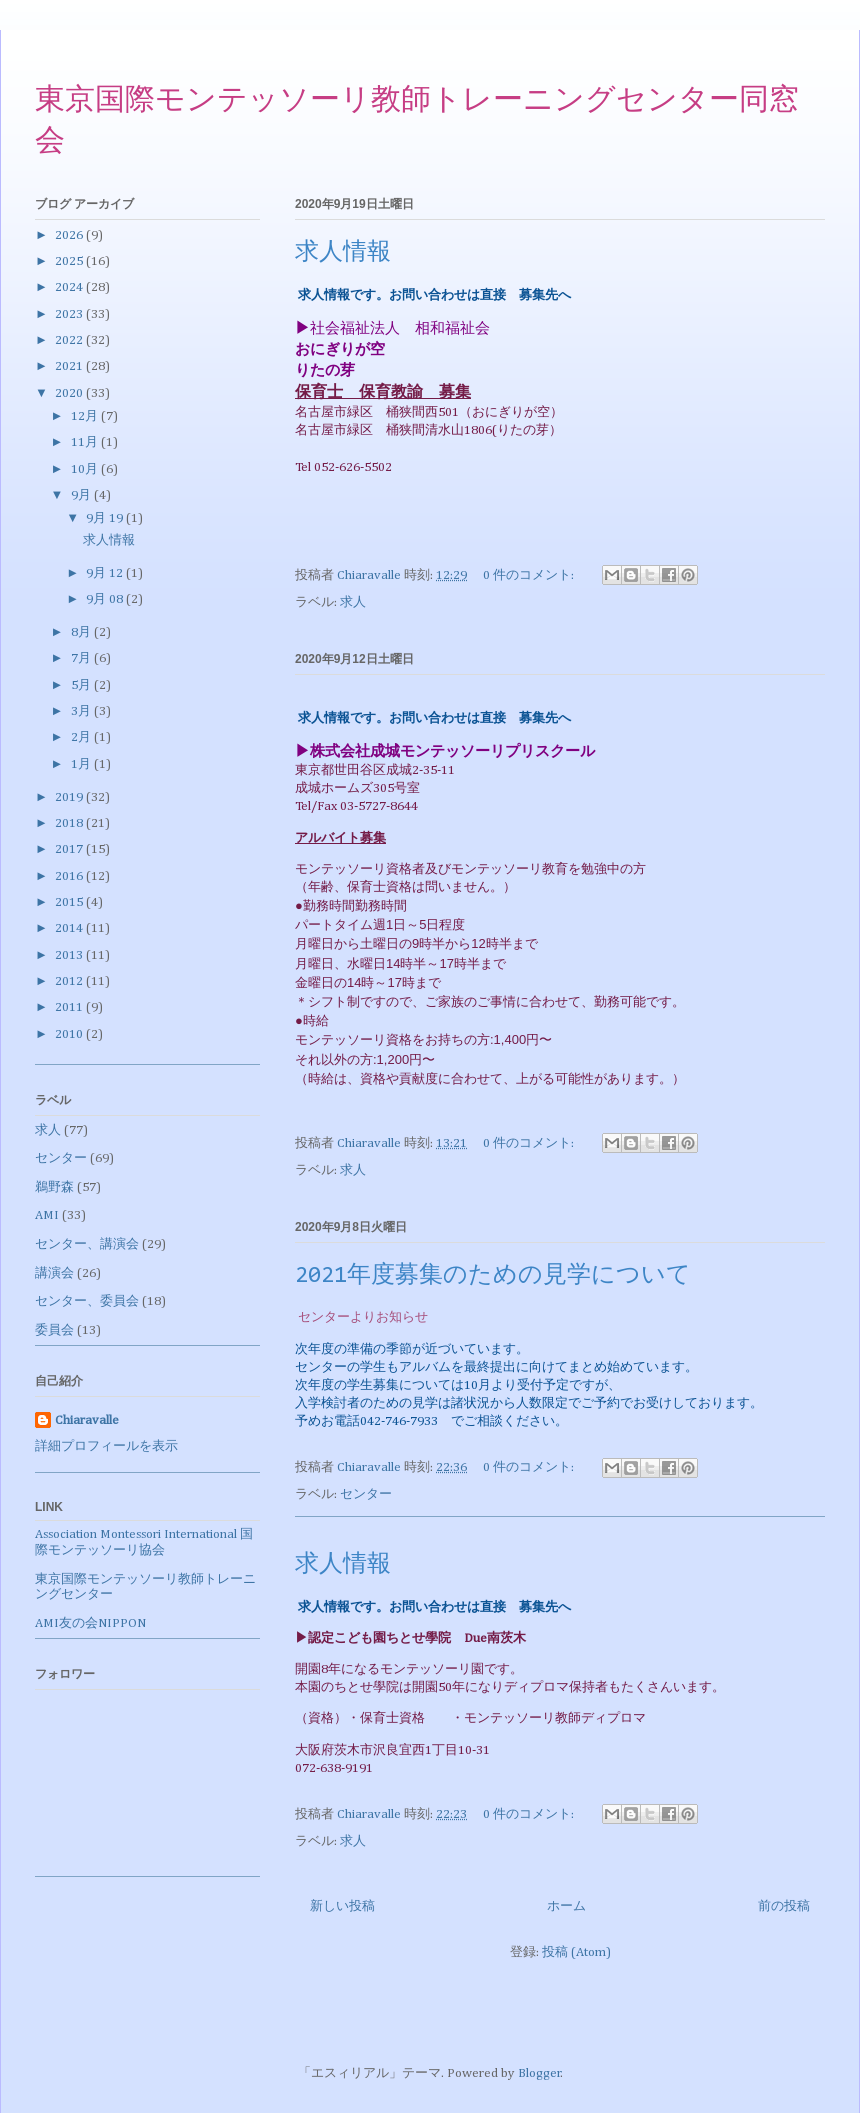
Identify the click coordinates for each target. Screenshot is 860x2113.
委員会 (54, 1330)
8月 (82, 632)
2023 (70, 314)
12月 (86, 416)
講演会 (54, 1273)
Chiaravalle (87, 1420)
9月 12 (106, 573)
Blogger (539, 2073)
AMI (47, 1215)
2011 (70, 1007)
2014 (70, 928)
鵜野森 (54, 1187)
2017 (70, 849)
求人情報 (343, 253)
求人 (353, 602)
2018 (70, 823)
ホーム (566, 1906)
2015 (70, 902)
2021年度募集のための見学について (493, 1276)
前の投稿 (784, 1906)
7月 (82, 658)
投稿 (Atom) (576, 1952)
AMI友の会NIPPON (90, 1623)
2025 (70, 261)
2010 (70, 1034)
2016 (70, 876)
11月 (86, 442)
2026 (70, 235)
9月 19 (106, 518)
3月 (82, 711)
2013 (70, 955)
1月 (82, 764)
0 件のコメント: (530, 575)
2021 (70, 366)
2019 (70, 797)
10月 (86, 469)
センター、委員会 (87, 1301)
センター (366, 1494)
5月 (82, 685)
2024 (70, 287)
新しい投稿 (342, 1906)
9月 (82, 495)
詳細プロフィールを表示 (106, 1446)
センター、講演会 (87, 1244)
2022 (70, 340)
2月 (82, 737)
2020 (70, 393)
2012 (70, 981)
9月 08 (106, 599)
